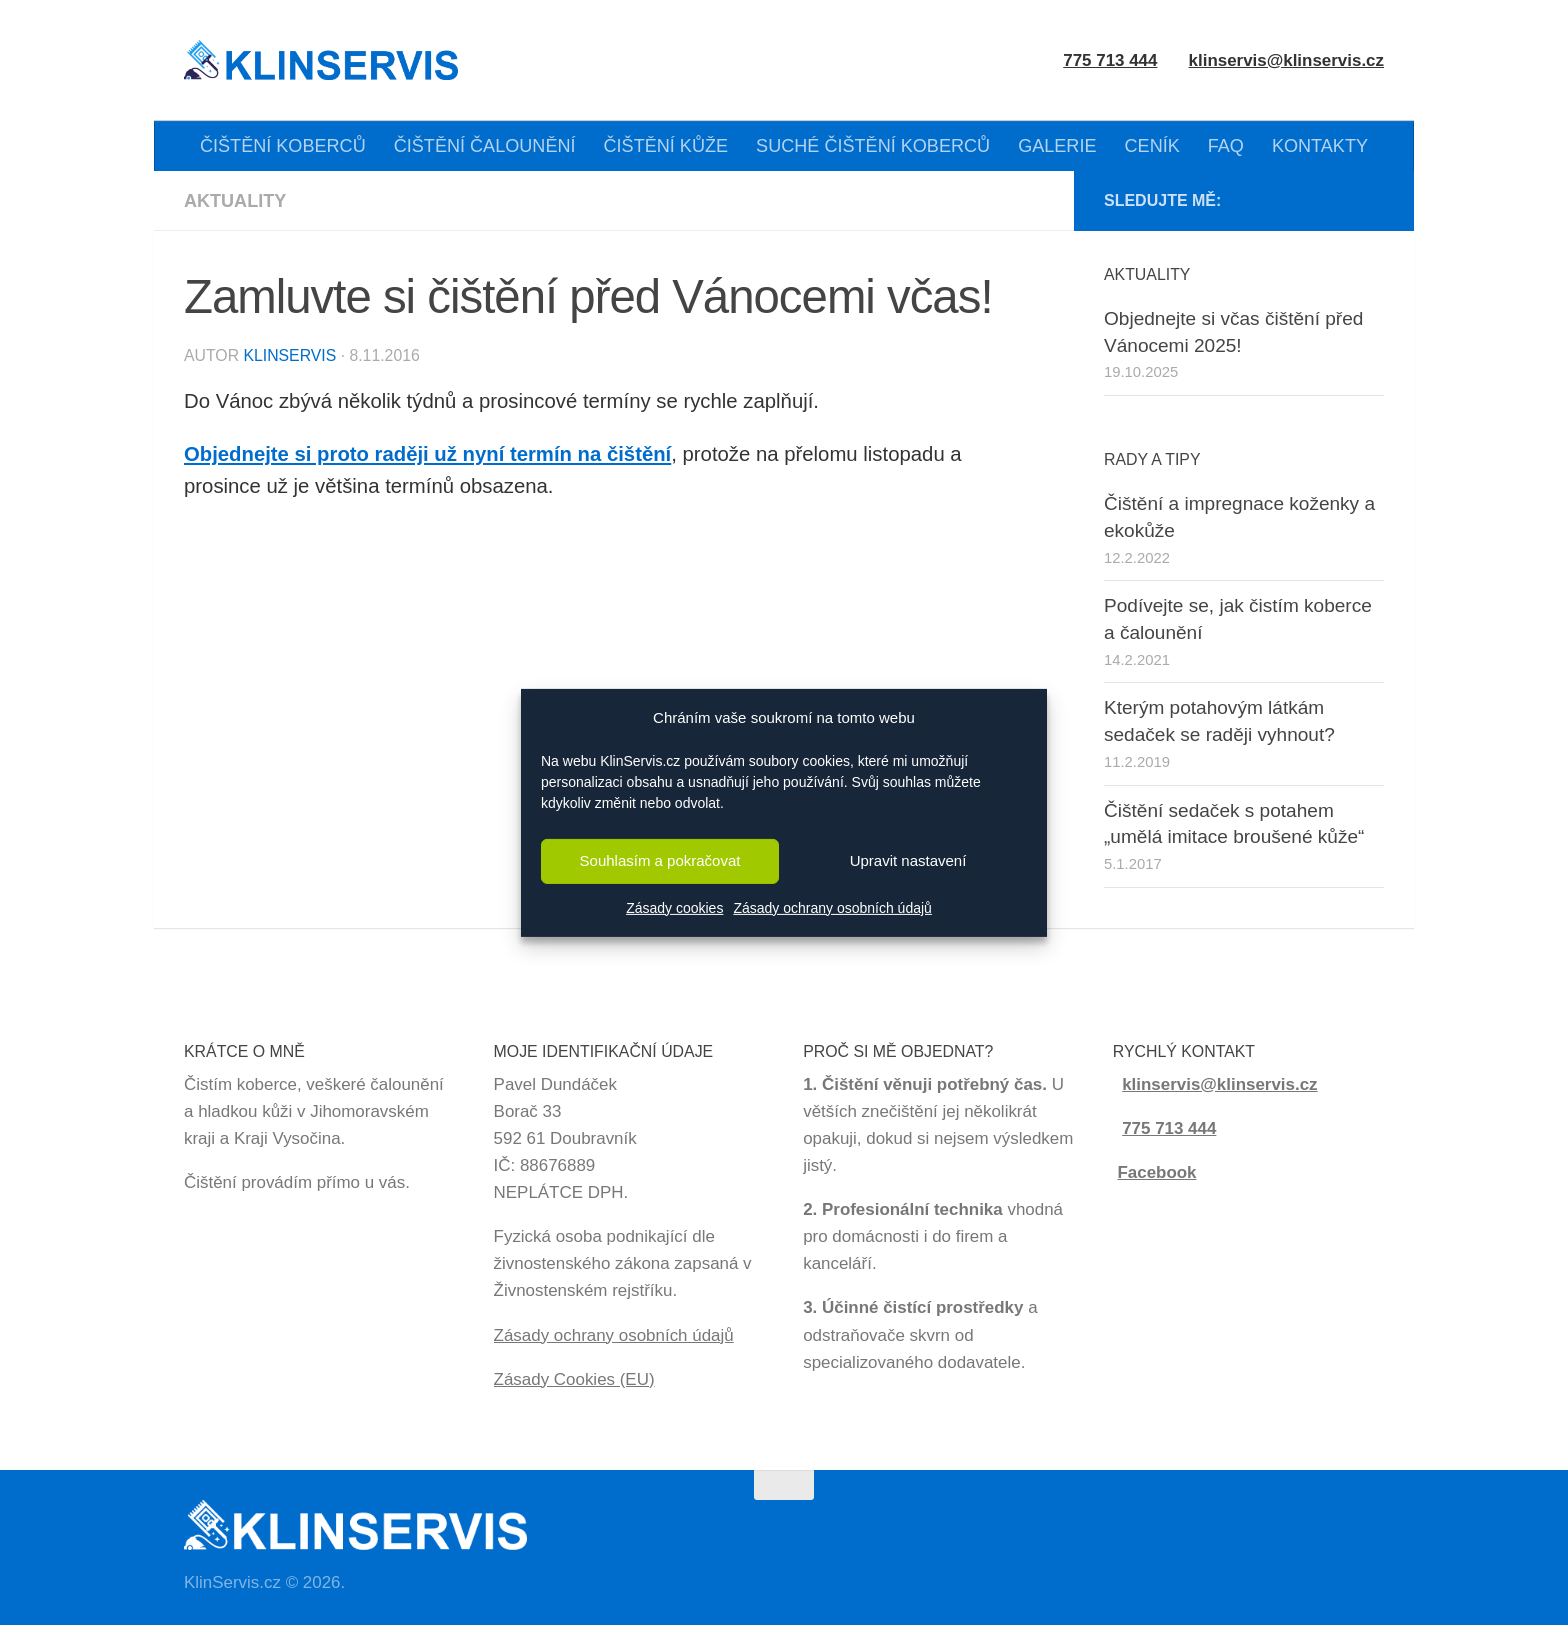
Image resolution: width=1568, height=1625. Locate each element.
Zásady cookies (674, 908)
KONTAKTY (1320, 146)
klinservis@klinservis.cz (1286, 60)
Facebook (1156, 1172)
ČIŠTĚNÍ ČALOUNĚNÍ (485, 146)
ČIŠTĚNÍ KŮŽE (666, 146)
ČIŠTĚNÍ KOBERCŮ (283, 146)
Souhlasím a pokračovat (660, 860)
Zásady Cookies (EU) (574, 1379)
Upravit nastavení (908, 860)
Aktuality (235, 201)
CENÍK (1152, 146)
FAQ (1226, 146)
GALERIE (1057, 146)
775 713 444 (1169, 1128)
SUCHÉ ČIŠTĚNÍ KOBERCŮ (873, 146)
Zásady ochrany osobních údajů (832, 908)
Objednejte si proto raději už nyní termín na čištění (428, 454)
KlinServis (289, 355)
